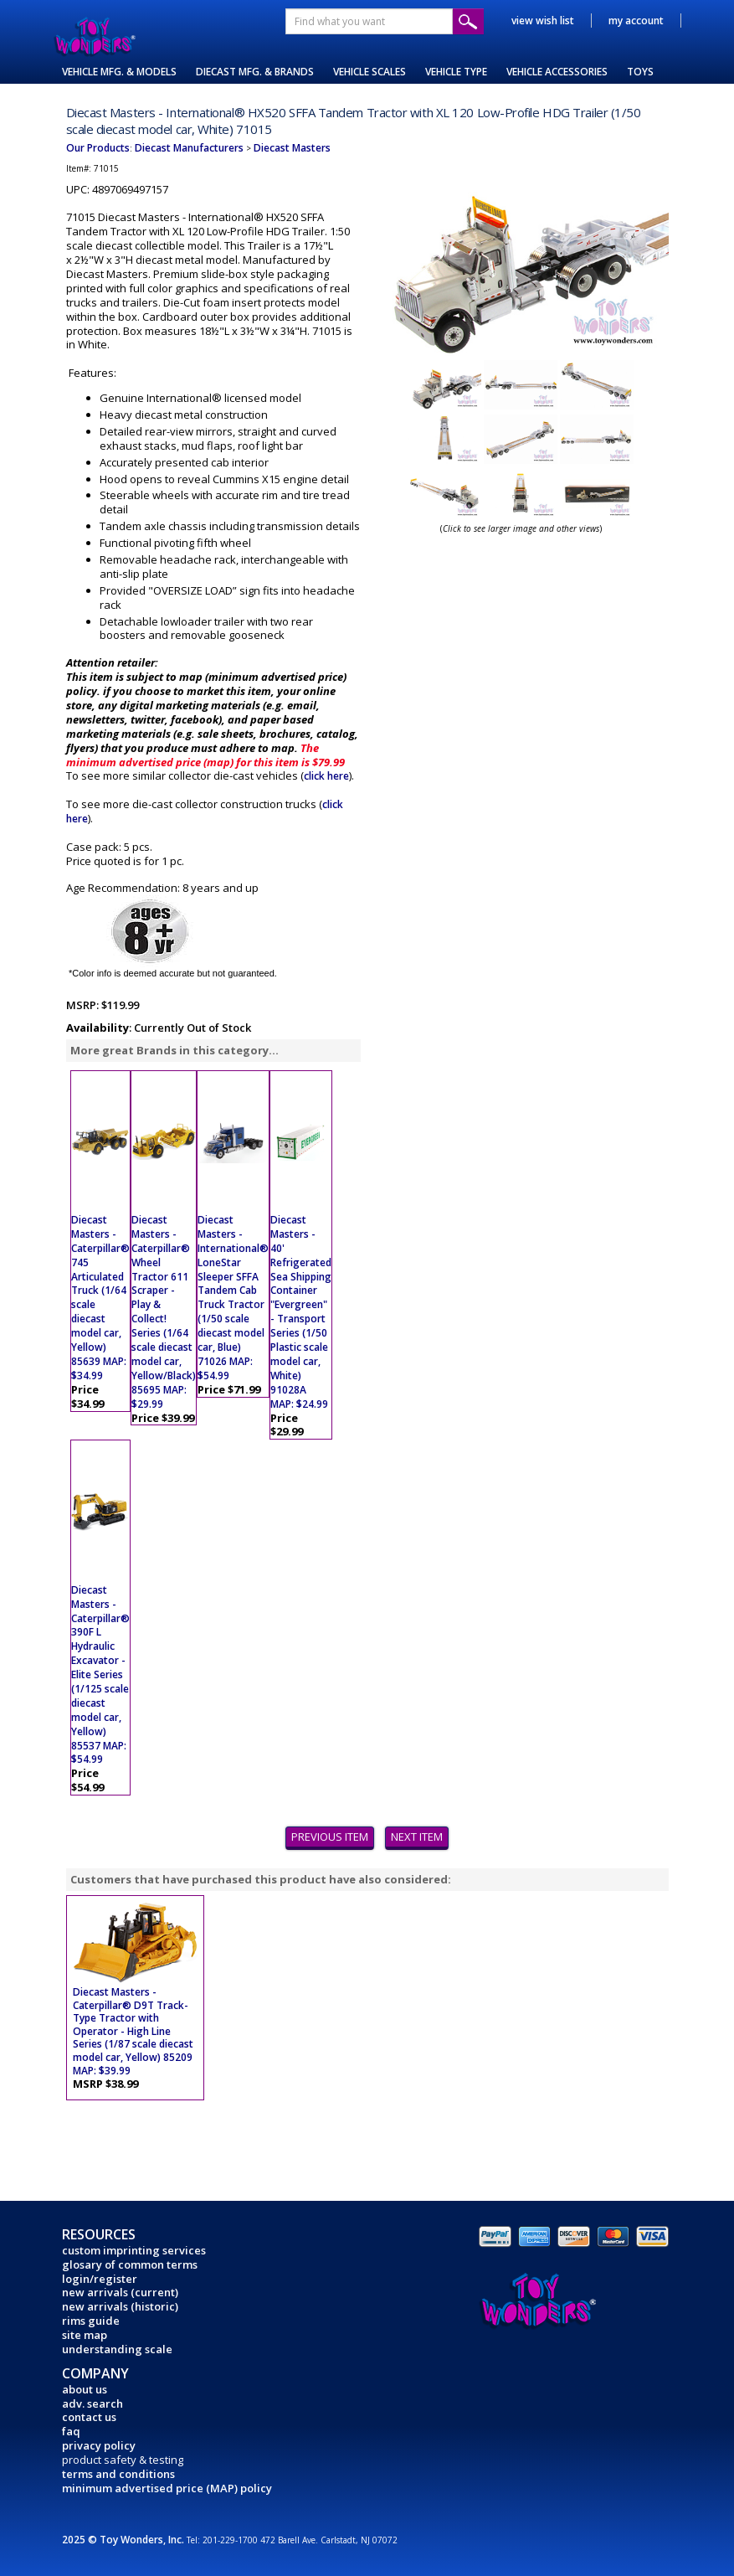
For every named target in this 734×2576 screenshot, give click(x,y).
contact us (89, 2416)
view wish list (542, 20)
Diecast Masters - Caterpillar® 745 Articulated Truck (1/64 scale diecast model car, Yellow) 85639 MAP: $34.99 (100, 1298)
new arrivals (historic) (120, 2306)
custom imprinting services (134, 2250)
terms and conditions (118, 2473)
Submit (468, 21)
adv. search (92, 2403)
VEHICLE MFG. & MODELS (119, 71)
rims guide (91, 2320)
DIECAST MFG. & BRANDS (255, 71)
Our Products (98, 148)
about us (84, 2389)
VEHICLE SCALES (369, 71)
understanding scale (117, 2349)
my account (636, 20)
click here (326, 776)
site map (84, 2334)
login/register (99, 2278)
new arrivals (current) (120, 2292)
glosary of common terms (130, 2264)
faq (71, 2431)
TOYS (640, 71)
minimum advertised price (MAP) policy (167, 2488)
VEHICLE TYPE (456, 71)
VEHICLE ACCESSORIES (557, 71)
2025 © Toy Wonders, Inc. (124, 2539)
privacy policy (99, 2445)
